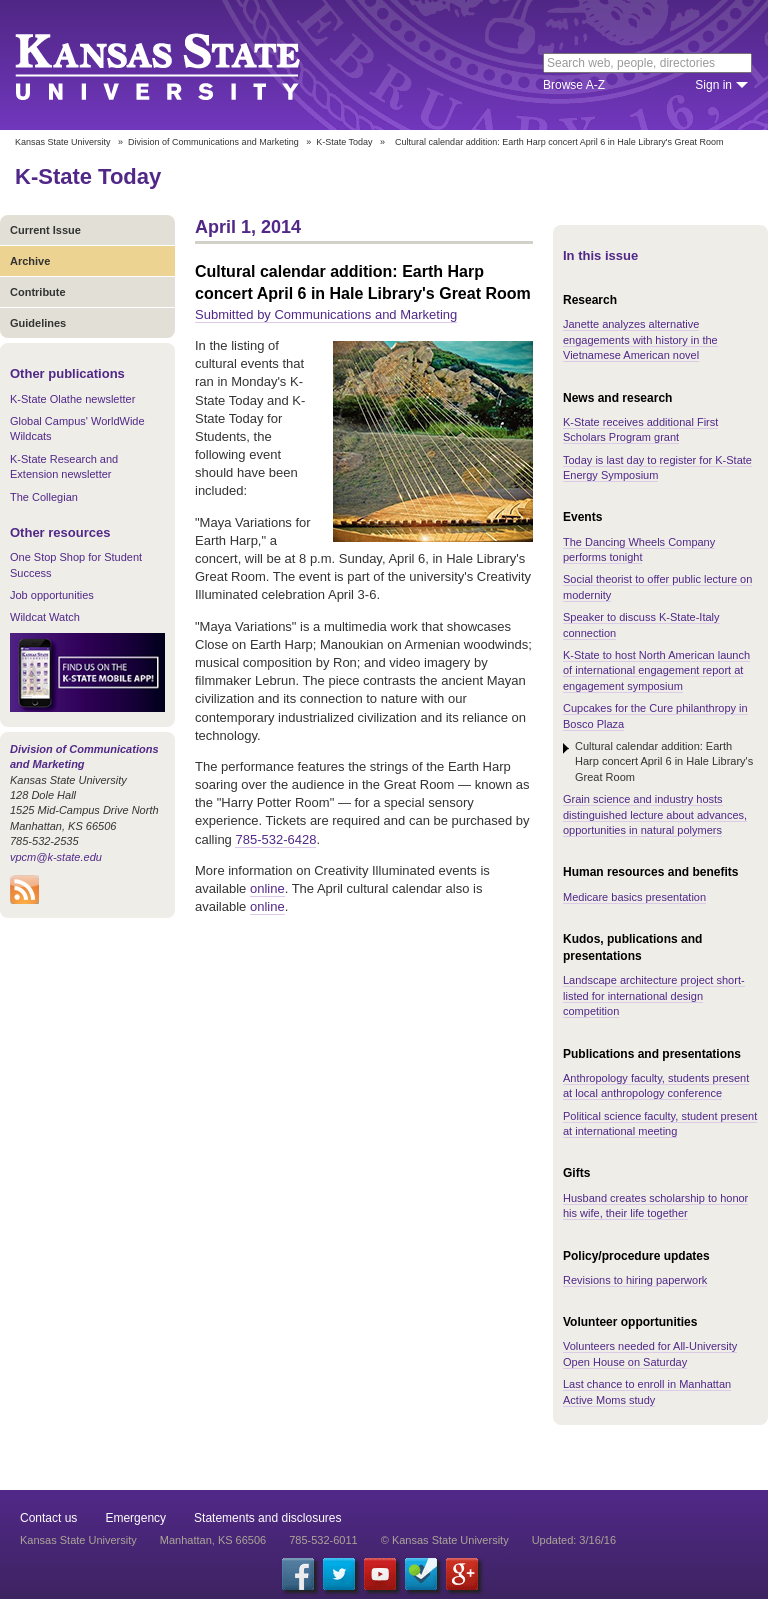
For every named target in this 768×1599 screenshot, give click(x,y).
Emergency (135, 1518)
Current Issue (45, 230)
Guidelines (38, 323)
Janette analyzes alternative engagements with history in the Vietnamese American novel (640, 339)
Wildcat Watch (45, 617)
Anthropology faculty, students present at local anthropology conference (656, 1085)
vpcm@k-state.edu (56, 857)
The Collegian (44, 497)
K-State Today (344, 142)
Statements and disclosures (267, 1518)
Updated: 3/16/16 (574, 1540)
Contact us (48, 1518)
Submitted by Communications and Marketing (326, 314)
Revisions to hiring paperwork (635, 1280)
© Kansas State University (445, 1540)
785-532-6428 (275, 839)
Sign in (713, 85)
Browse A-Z (574, 85)
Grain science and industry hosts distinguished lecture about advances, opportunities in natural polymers (655, 814)
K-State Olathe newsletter (72, 399)
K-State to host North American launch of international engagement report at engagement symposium (656, 670)
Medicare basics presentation (634, 897)
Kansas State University (182, 65)
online (267, 888)
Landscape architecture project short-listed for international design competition (654, 995)
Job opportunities (52, 595)
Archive (30, 261)
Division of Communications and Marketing (213, 142)
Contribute (38, 292)
